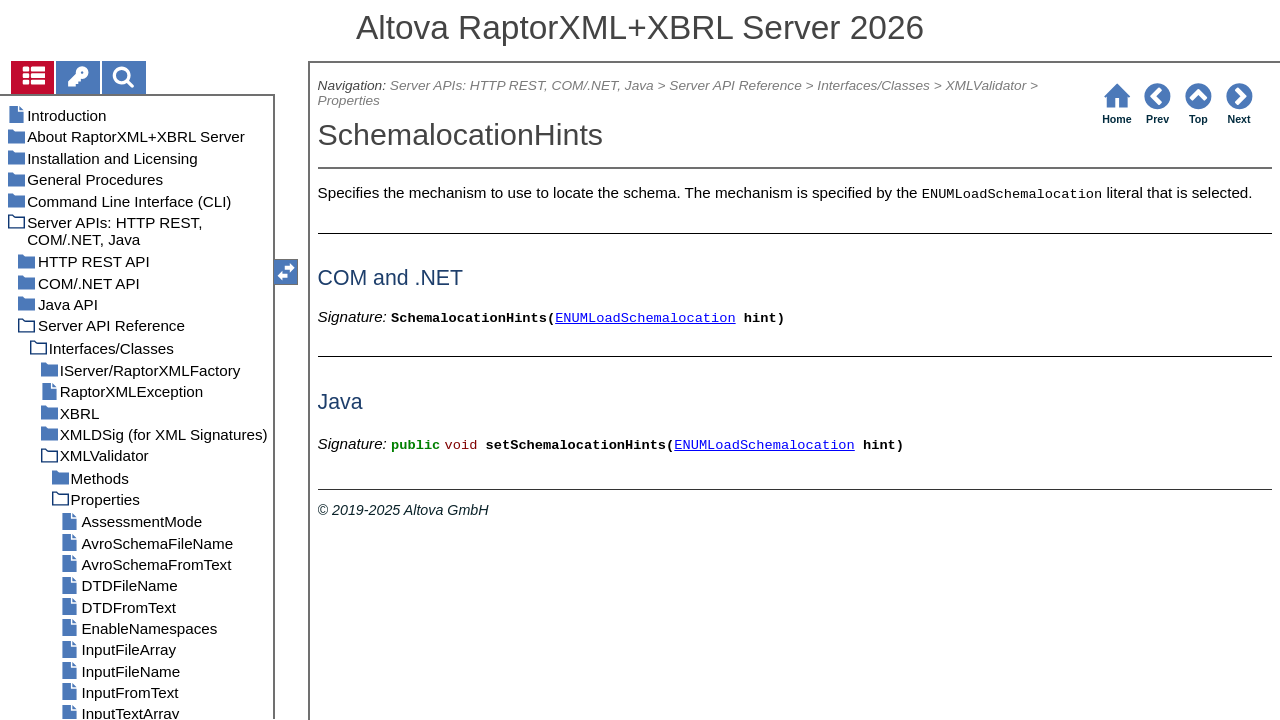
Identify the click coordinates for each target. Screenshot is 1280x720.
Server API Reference (735, 85)
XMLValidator (985, 85)
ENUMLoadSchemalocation (645, 318)
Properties (349, 100)
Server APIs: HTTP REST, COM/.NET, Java (522, 85)
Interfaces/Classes (873, 85)
